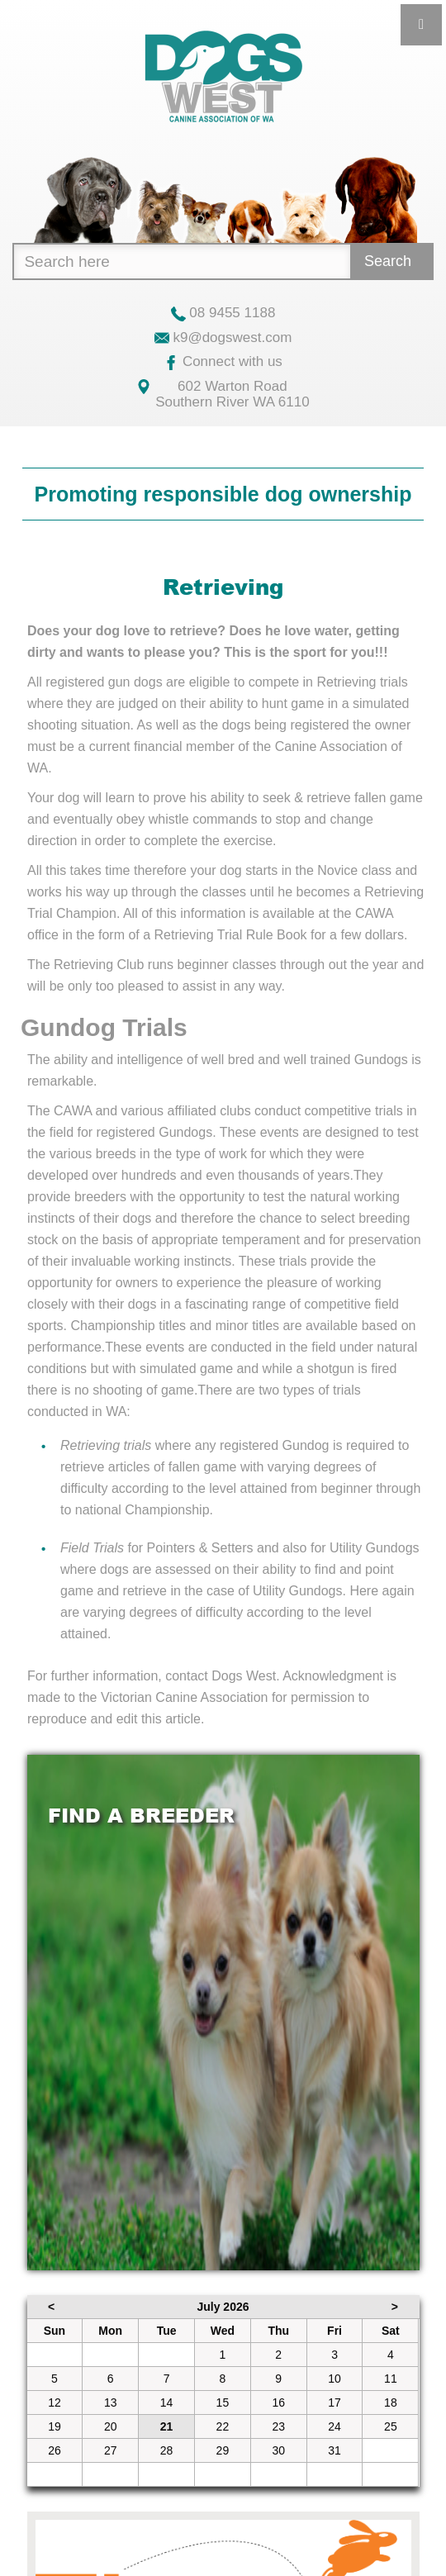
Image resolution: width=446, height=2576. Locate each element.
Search (387, 261)
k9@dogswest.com (223, 337)
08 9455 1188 (223, 313)
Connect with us (223, 361)
